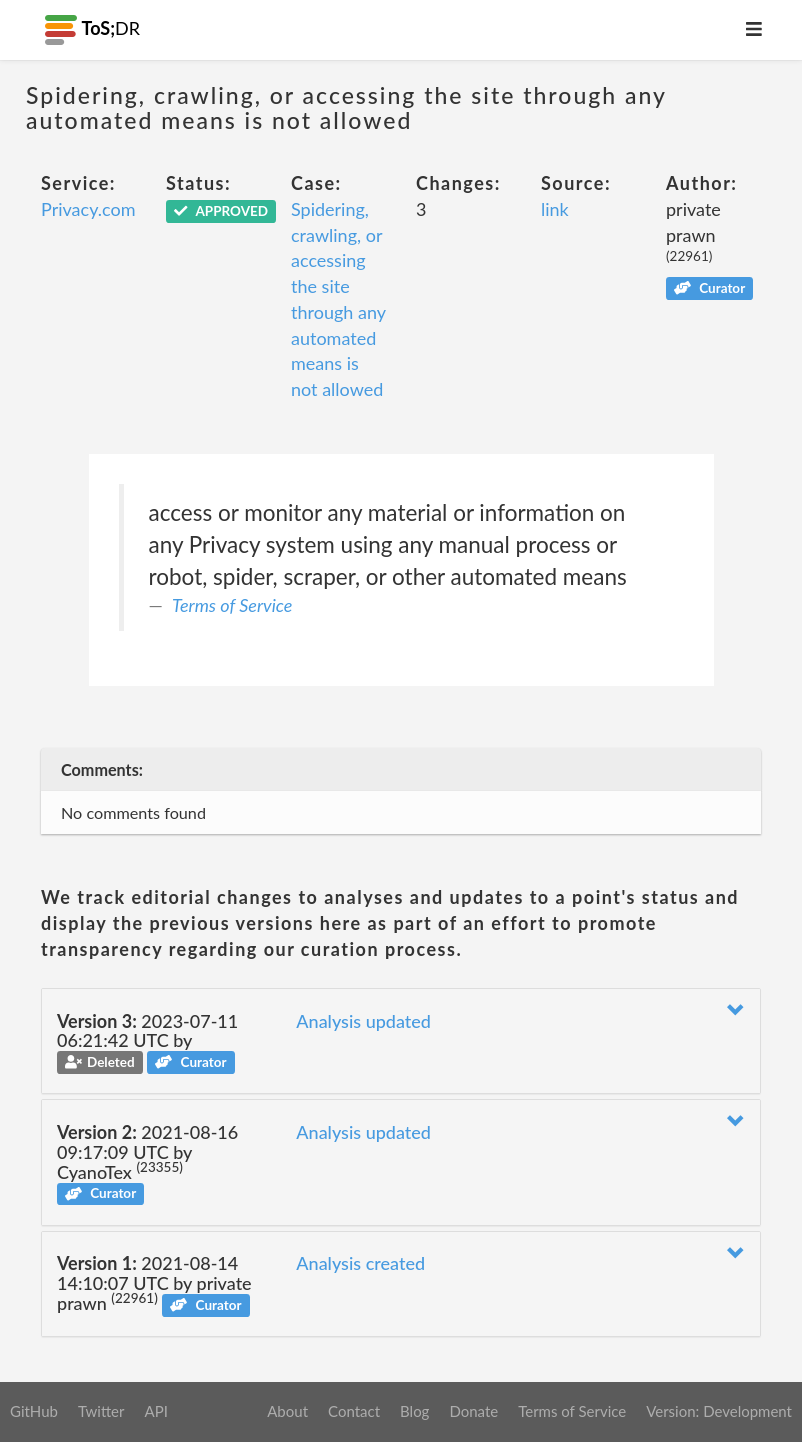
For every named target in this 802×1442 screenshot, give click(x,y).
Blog (414, 1411)
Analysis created (360, 1263)
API (155, 1411)
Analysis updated (363, 1021)
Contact (354, 1411)
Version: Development (719, 1411)
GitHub (34, 1411)
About (287, 1411)
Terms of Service (232, 605)
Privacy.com (88, 209)
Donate (473, 1411)
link (555, 209)
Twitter (101, 1411)
